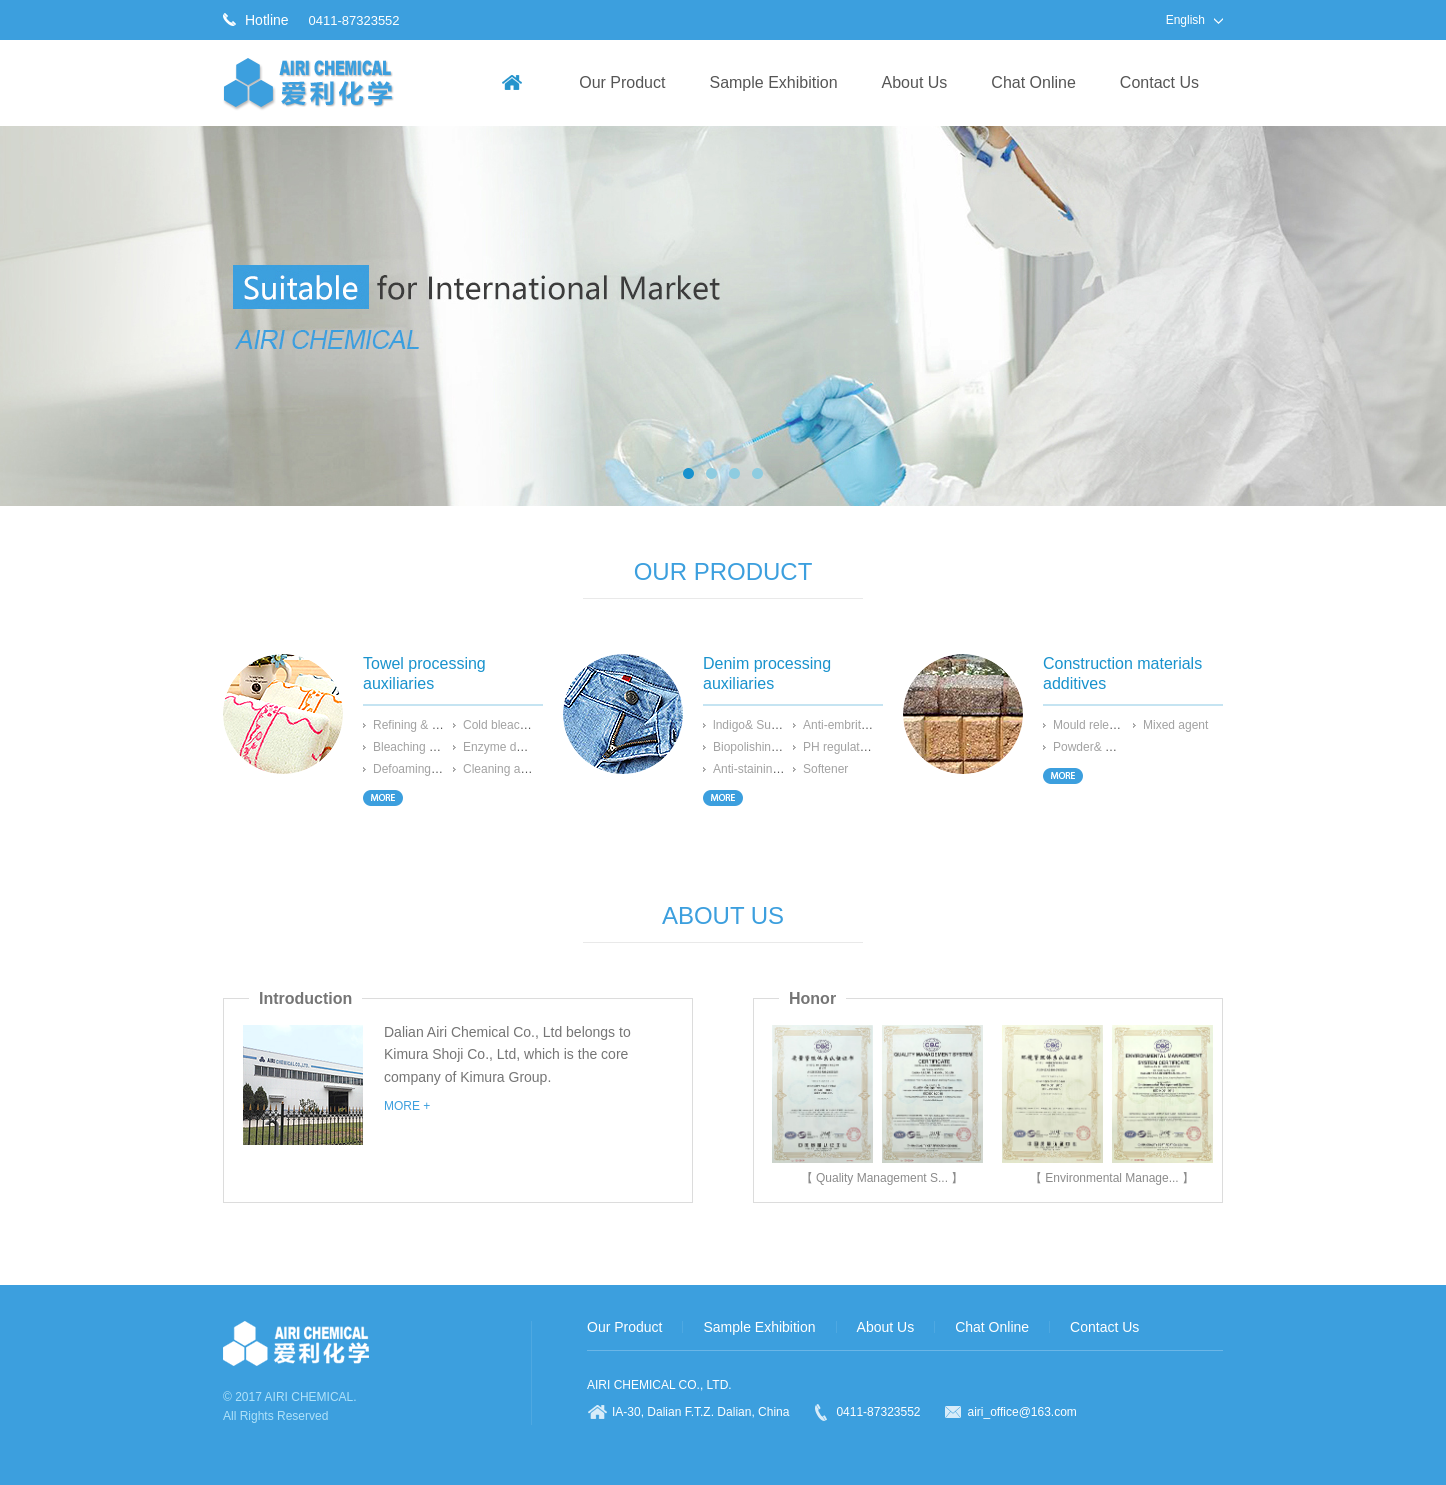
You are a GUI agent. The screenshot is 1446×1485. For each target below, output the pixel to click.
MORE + (407, 1106)
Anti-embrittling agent (859, 725)
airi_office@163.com (1022, 1412)
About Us (915, 82)
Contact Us (1159, 82)
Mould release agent (1107, 725)
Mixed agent (1175, 725)
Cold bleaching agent (519, 725)
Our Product (622, 82)
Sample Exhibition (773, 82)
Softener (825, 769)
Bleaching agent (416, 747)
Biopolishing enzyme (768, 747)
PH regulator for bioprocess (876, 747)
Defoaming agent (418, 769)
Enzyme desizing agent (525, 747)
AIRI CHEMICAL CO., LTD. (659, 1385)
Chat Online (1033, 82)
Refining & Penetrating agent (449, 725)
